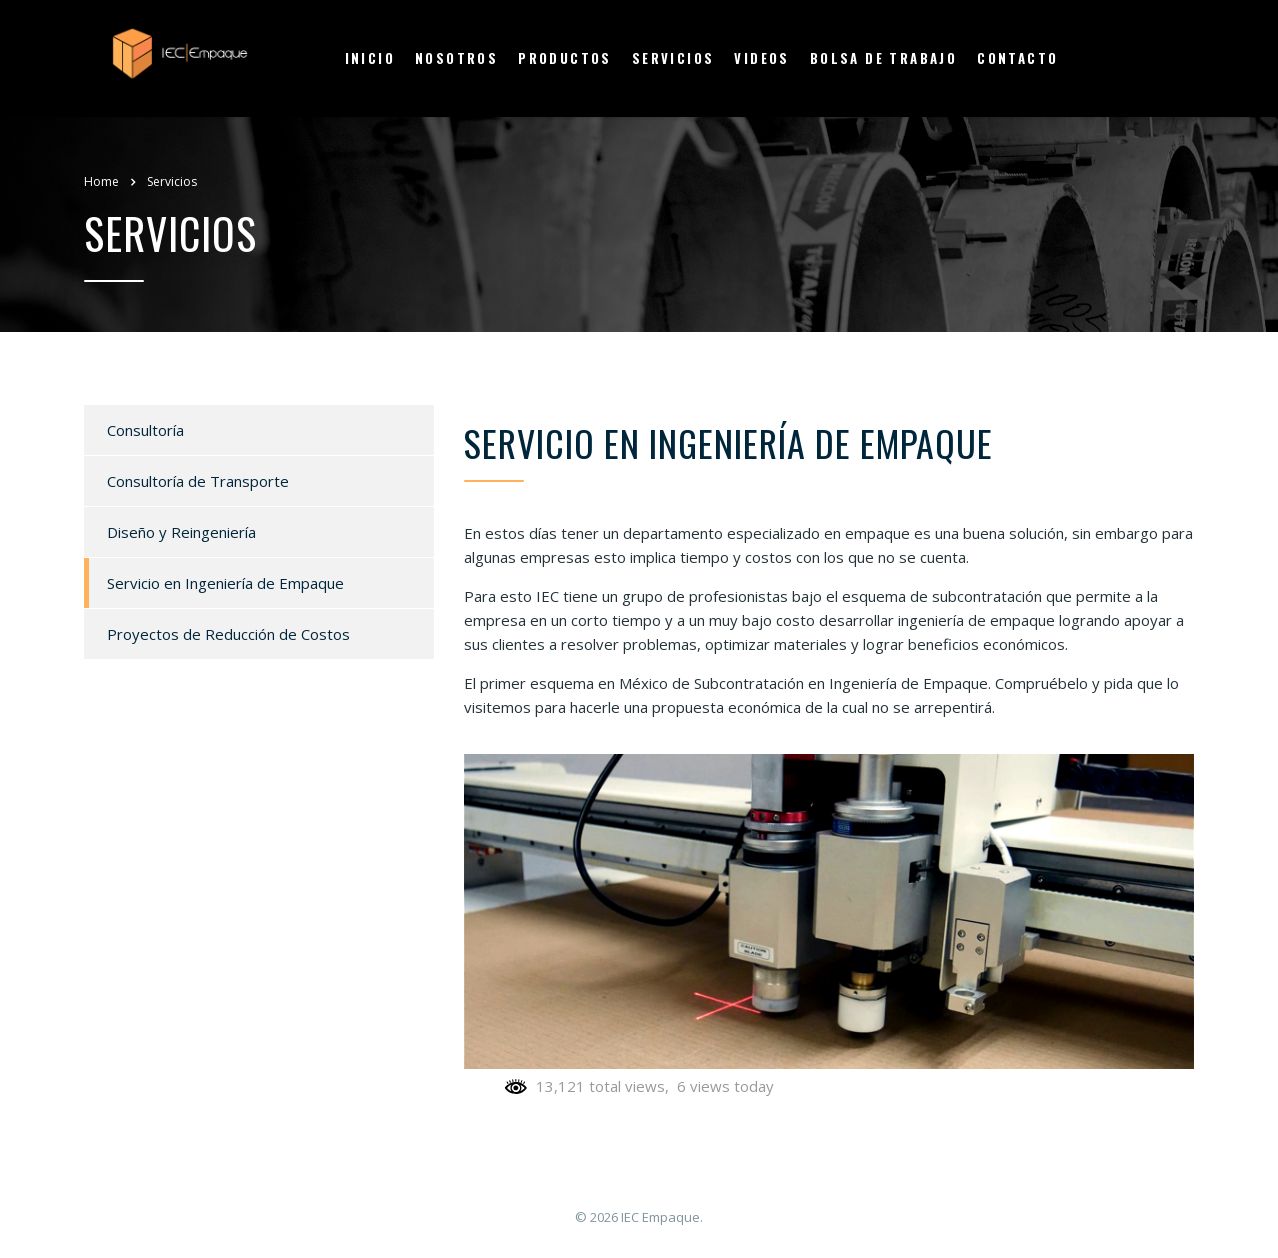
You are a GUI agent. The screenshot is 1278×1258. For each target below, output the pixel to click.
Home (101, 181)
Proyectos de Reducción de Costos (228, 634)
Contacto (1017, 58)
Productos (565, 58)
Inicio (370, 58)
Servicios (673, 58)
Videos (761, 58)
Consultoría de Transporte (198, 481)
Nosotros (456, 58)
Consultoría (145, 430)
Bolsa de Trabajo (883, 58)
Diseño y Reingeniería (181, 532)
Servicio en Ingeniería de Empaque (225, 583)
